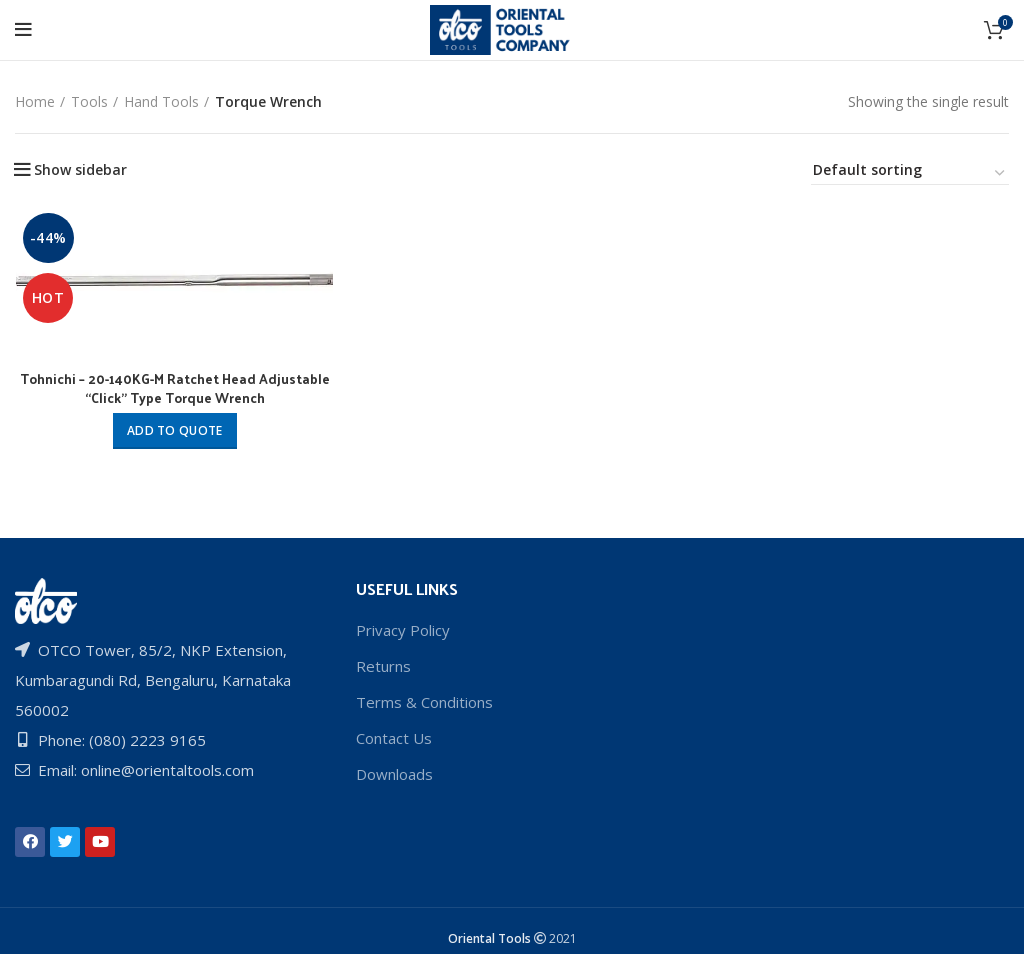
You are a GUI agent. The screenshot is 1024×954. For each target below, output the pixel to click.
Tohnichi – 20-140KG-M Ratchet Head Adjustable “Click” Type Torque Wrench (174, 388)
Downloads (394, 774)
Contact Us (394, 738)
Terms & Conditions (424, 702)
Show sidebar (80, 170)
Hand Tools (161, 101)
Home (35, 101)
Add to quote (174, 430)
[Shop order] (910, 173)
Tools (89, 101)
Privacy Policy (403, 630)
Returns (383, 666)
